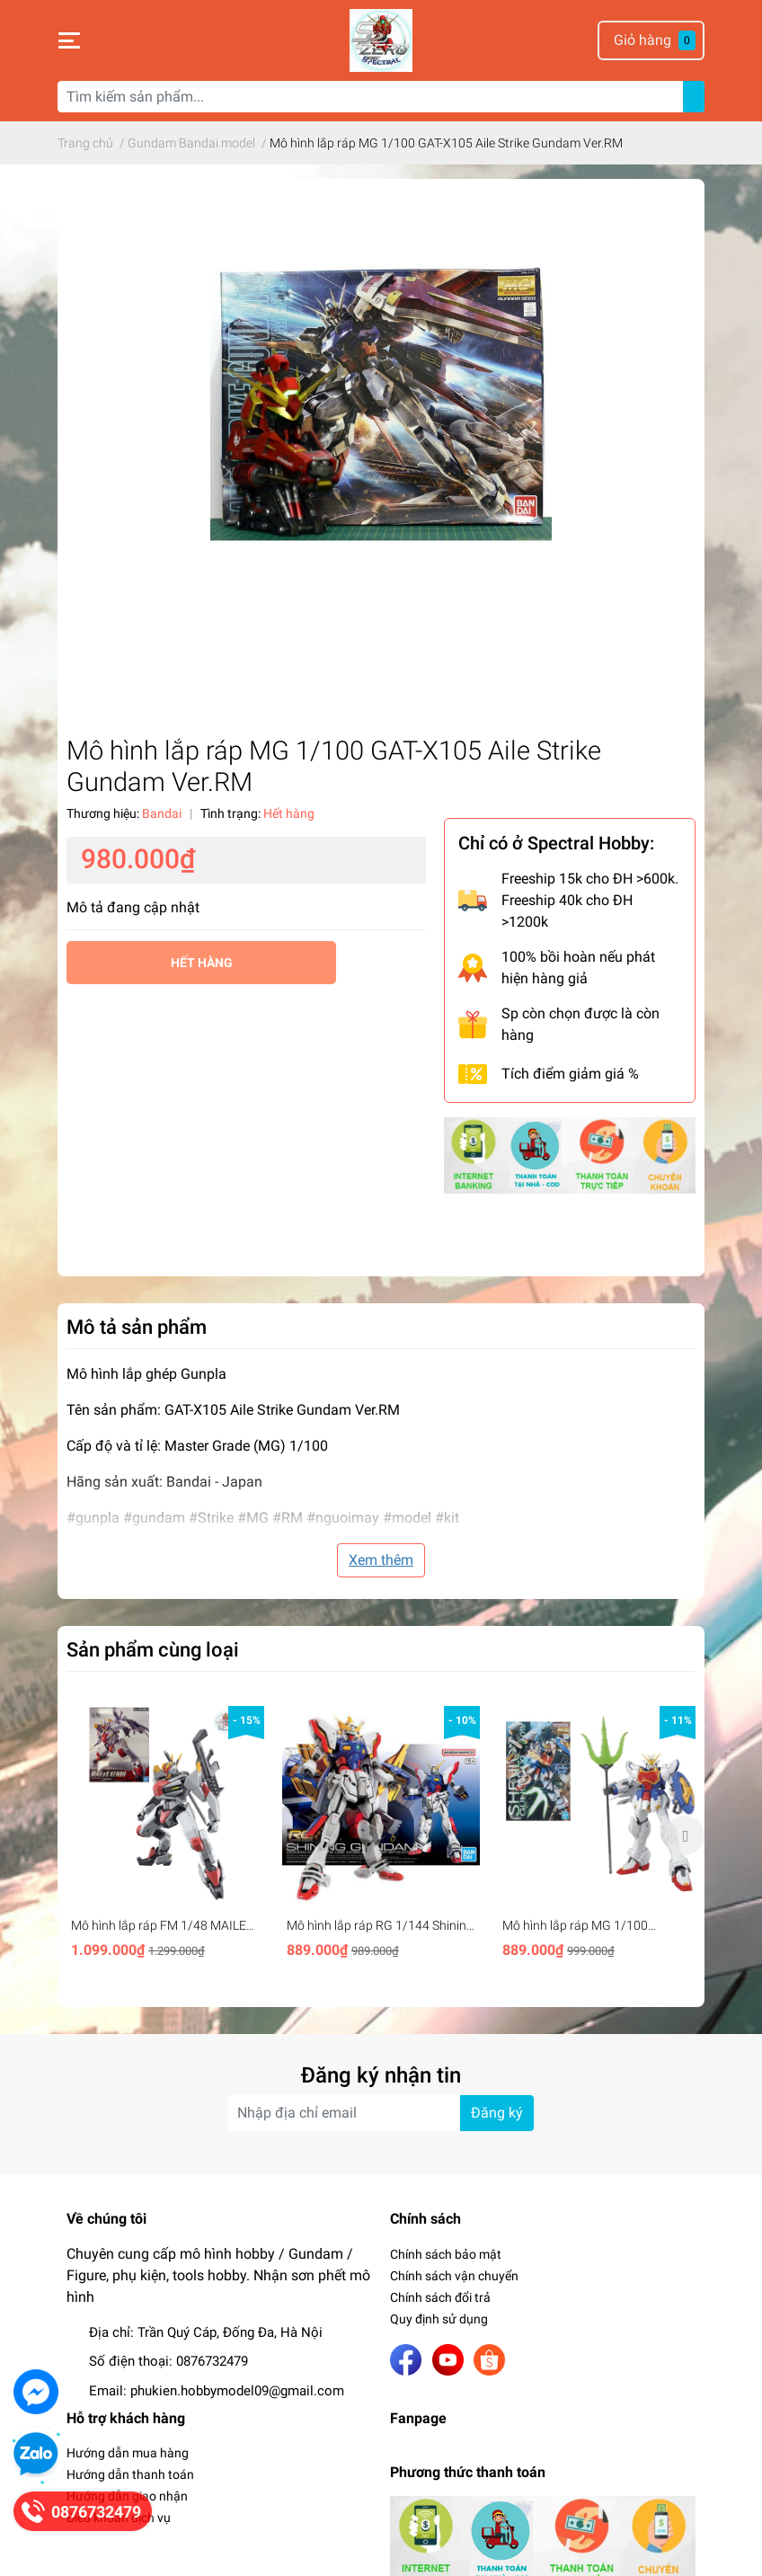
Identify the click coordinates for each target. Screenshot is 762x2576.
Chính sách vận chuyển (454, 2276)
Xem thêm (381, 1559)
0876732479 (212, 2361)
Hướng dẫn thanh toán (130, 2474)
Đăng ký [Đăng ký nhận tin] (497, 2112)
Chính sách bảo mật (445, 2254)
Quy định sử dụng (439, 2319)
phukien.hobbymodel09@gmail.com (237, 2391)
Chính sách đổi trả (440, 2297)
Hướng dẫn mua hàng (127, 2453)
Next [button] (684, 1835)
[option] (165, 1836)
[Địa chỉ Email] (381, 2113)
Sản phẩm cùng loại (152, 1649)
